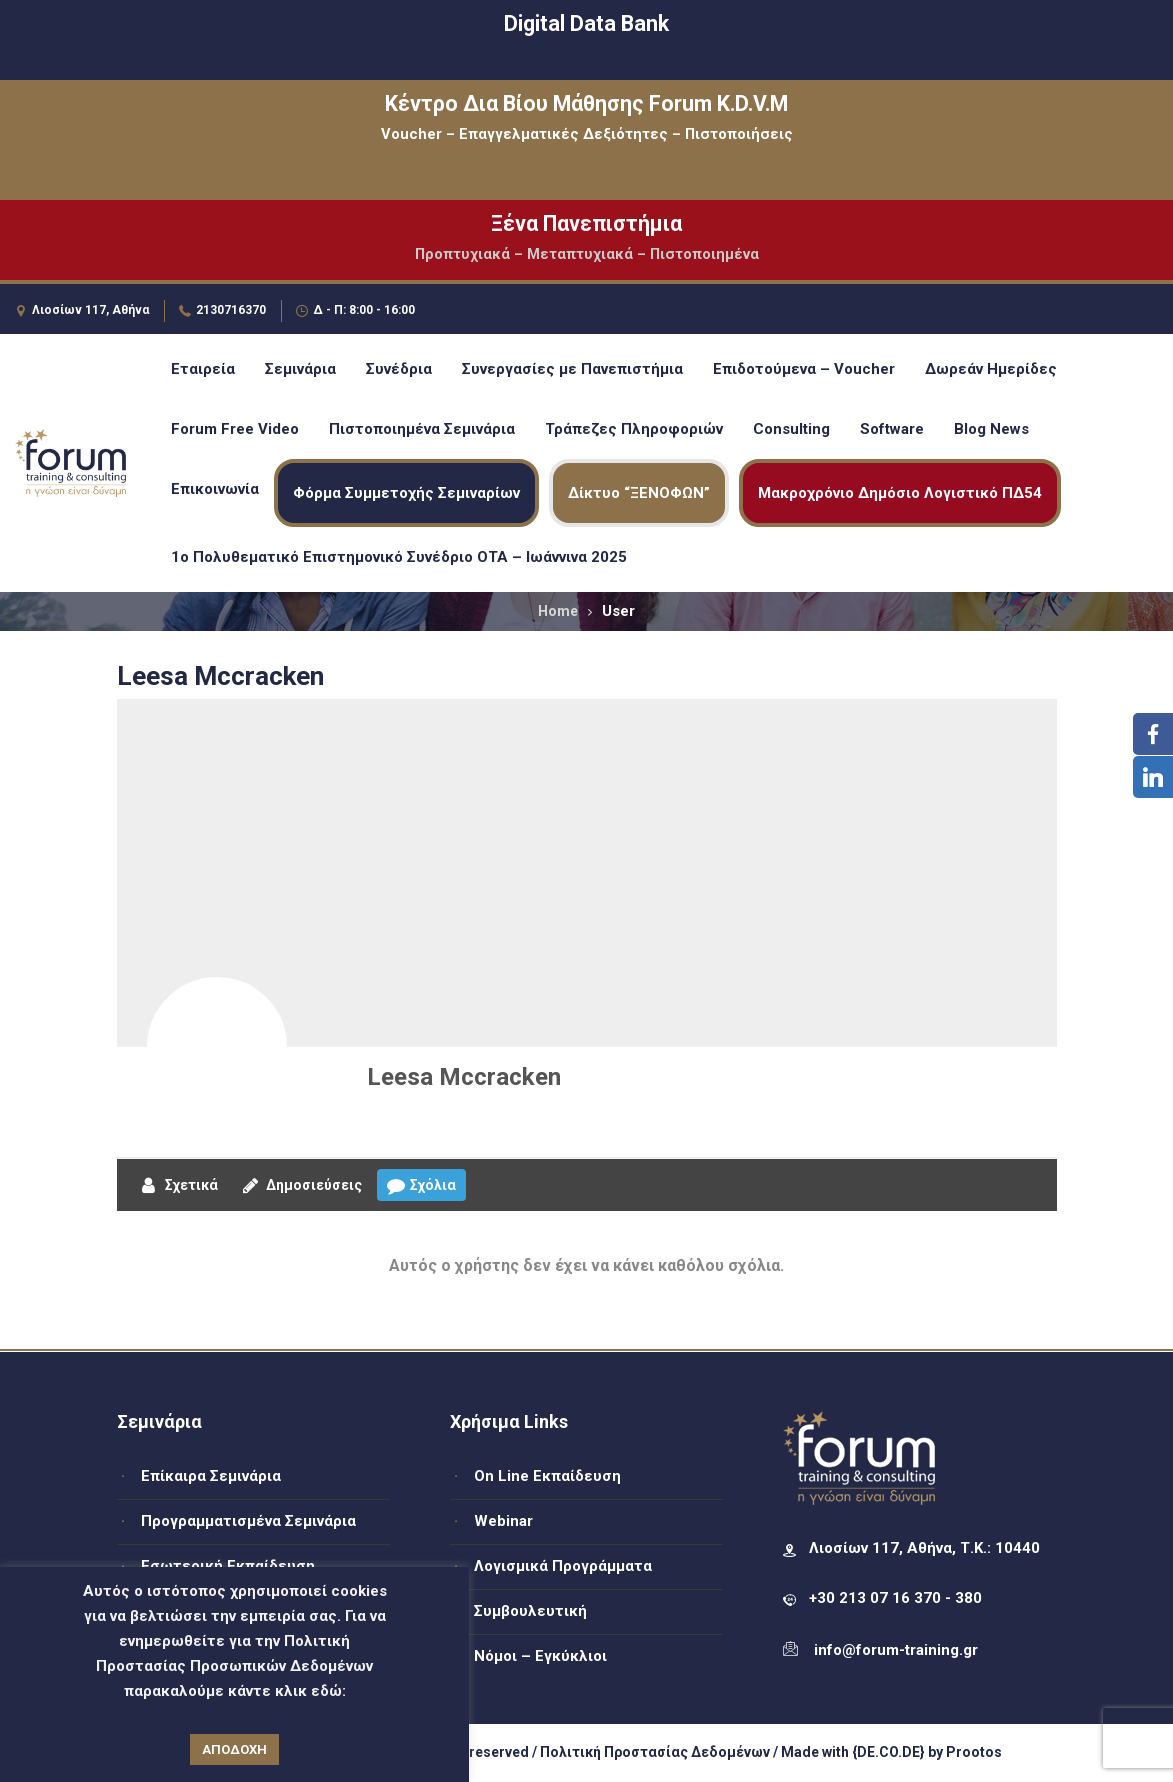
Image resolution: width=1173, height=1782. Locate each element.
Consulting (791, 429)
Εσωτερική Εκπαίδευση (228, 1566)
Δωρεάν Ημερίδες (991, 369)
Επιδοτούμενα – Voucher (804, 369)
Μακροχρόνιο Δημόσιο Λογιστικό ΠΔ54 (900, 493)
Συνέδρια (399, 369)
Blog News (991, 429)
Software (892, 429)
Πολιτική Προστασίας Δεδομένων (655, 1752)
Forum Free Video (235, 429)
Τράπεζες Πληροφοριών (634, 429)
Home (558, 611)
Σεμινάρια (300, 369)
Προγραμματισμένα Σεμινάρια (248, 1521)
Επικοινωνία (215, 489)
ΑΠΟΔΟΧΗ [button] (234, 1749)
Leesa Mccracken (464, 1077)
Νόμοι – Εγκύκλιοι (540, 1656)
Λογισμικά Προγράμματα (563, 1566)
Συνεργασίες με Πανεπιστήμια (572, 369)
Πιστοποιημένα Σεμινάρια (422, 429)
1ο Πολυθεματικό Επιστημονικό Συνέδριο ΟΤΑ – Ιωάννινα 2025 (399, 557)
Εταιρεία (203, 369)
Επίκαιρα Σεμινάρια (211, 1476)
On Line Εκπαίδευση (547, 1476)
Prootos (974, 1752)
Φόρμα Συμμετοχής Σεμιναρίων (406, 493)
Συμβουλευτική (530, 1611)
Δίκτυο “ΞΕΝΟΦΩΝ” (639, 493)
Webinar (503, 1521)
